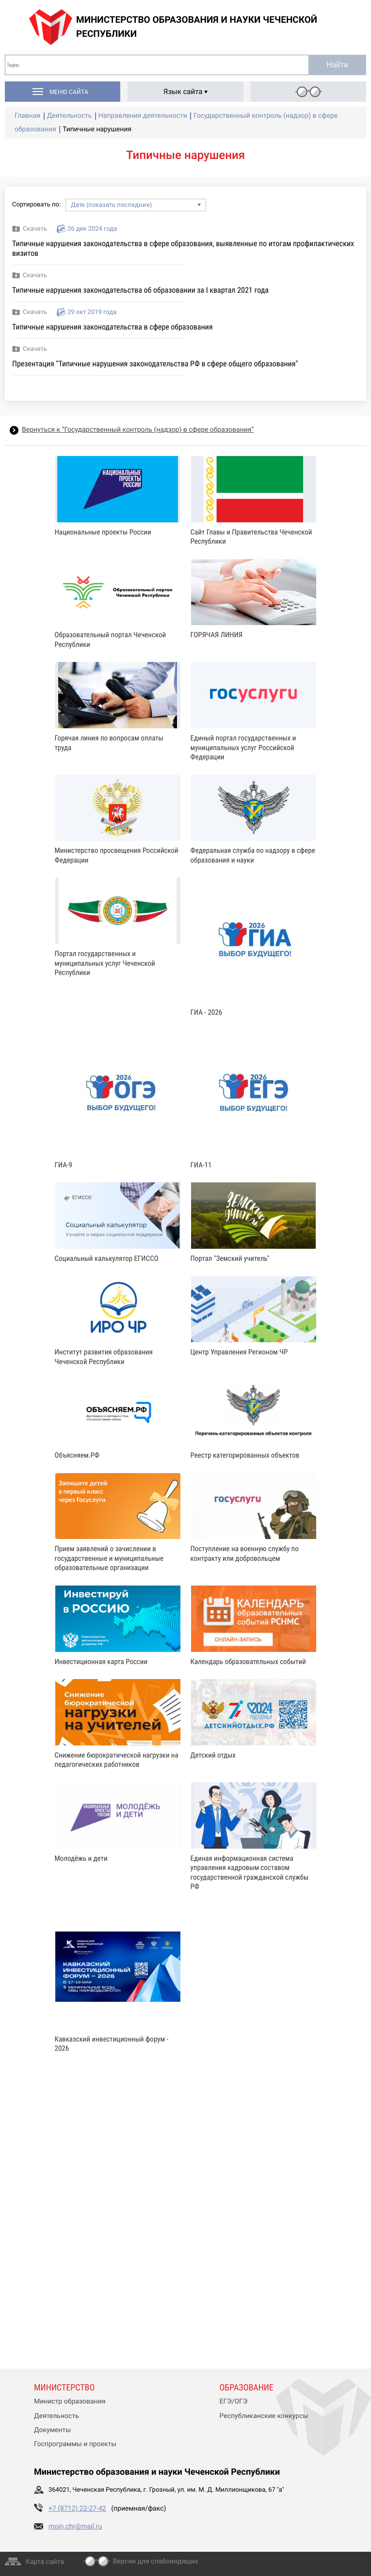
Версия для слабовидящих (155, 2561)
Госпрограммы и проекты (75, 2444)
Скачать (35, 229)
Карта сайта (45, 2562)
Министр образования (69, 2401)
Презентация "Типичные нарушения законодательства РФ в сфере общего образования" (155, 363)
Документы (52, 2430)
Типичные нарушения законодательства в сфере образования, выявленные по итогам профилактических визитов (183, 248)
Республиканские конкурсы (264, 2416)
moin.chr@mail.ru (75, 2526)
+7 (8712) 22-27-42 (77, 2509)
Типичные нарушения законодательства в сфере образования (112, 326)
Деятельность (56, 2416)
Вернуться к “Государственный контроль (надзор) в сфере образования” (138, 430)
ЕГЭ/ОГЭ (234, 2401)
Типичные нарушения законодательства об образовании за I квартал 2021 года (140, 290)
